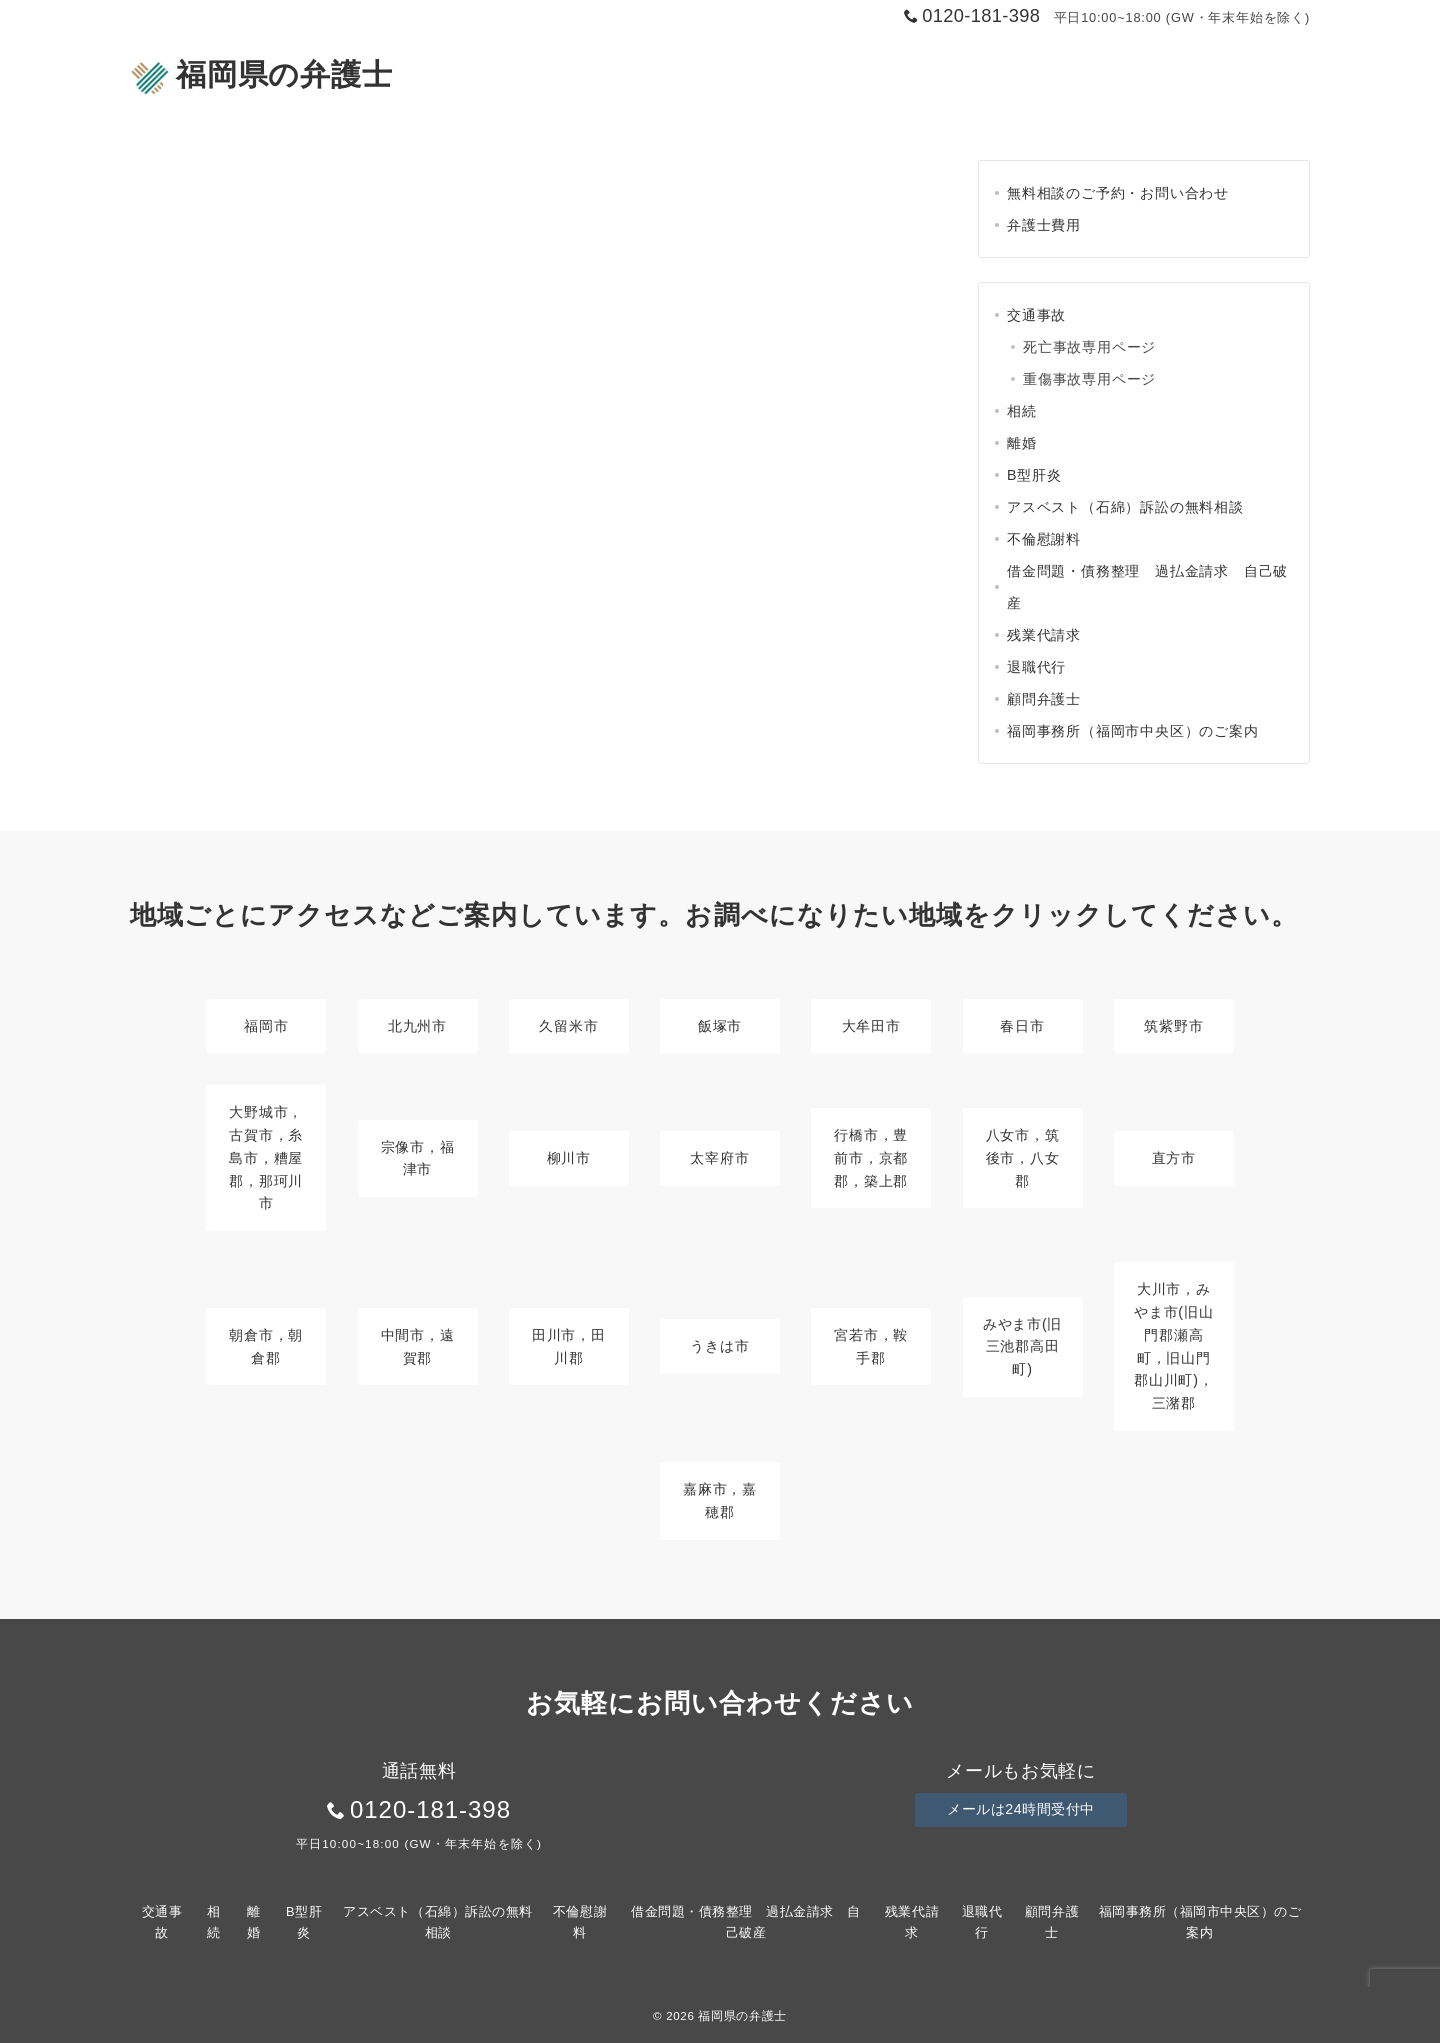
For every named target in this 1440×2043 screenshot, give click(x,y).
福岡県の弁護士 (261, 74)
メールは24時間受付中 (1021, 1810)
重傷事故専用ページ (1089, 379)
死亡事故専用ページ (1089, 347)
